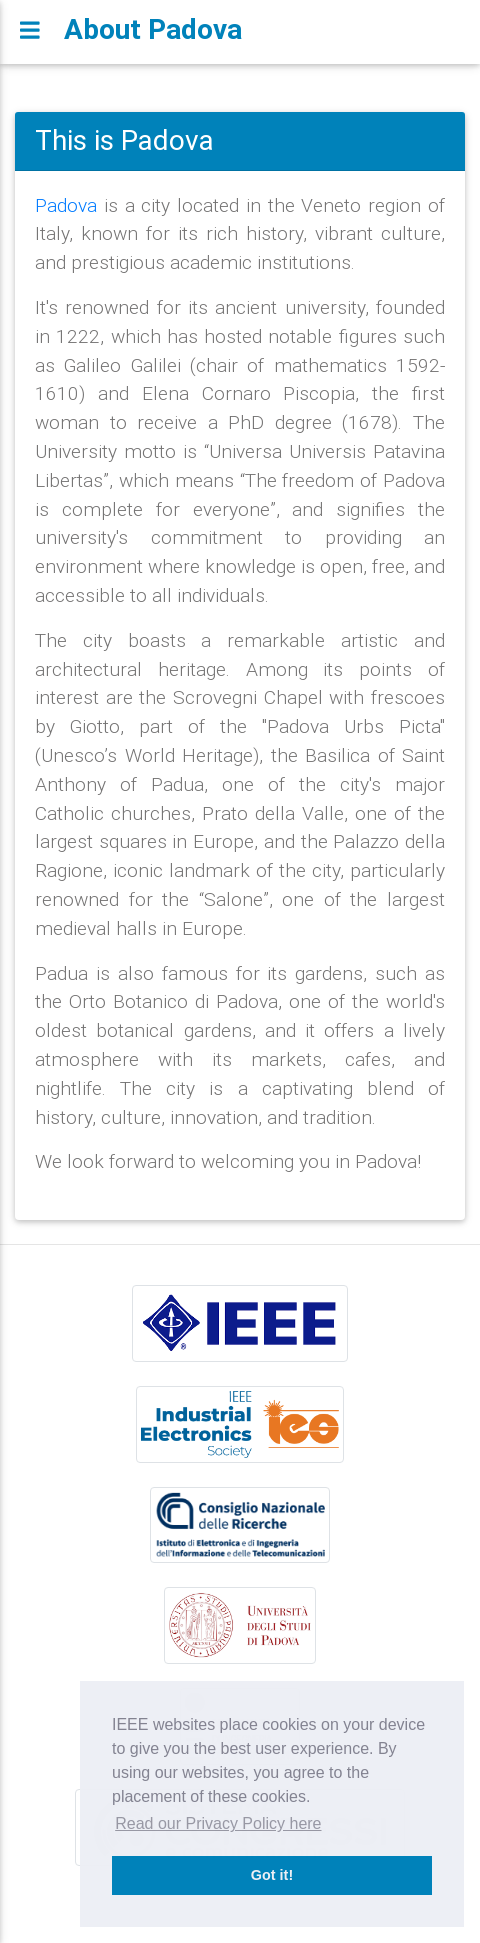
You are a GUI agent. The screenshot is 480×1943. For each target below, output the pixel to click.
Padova (66, 205)
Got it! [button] (272, 1875)
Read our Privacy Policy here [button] (218, 1823)
